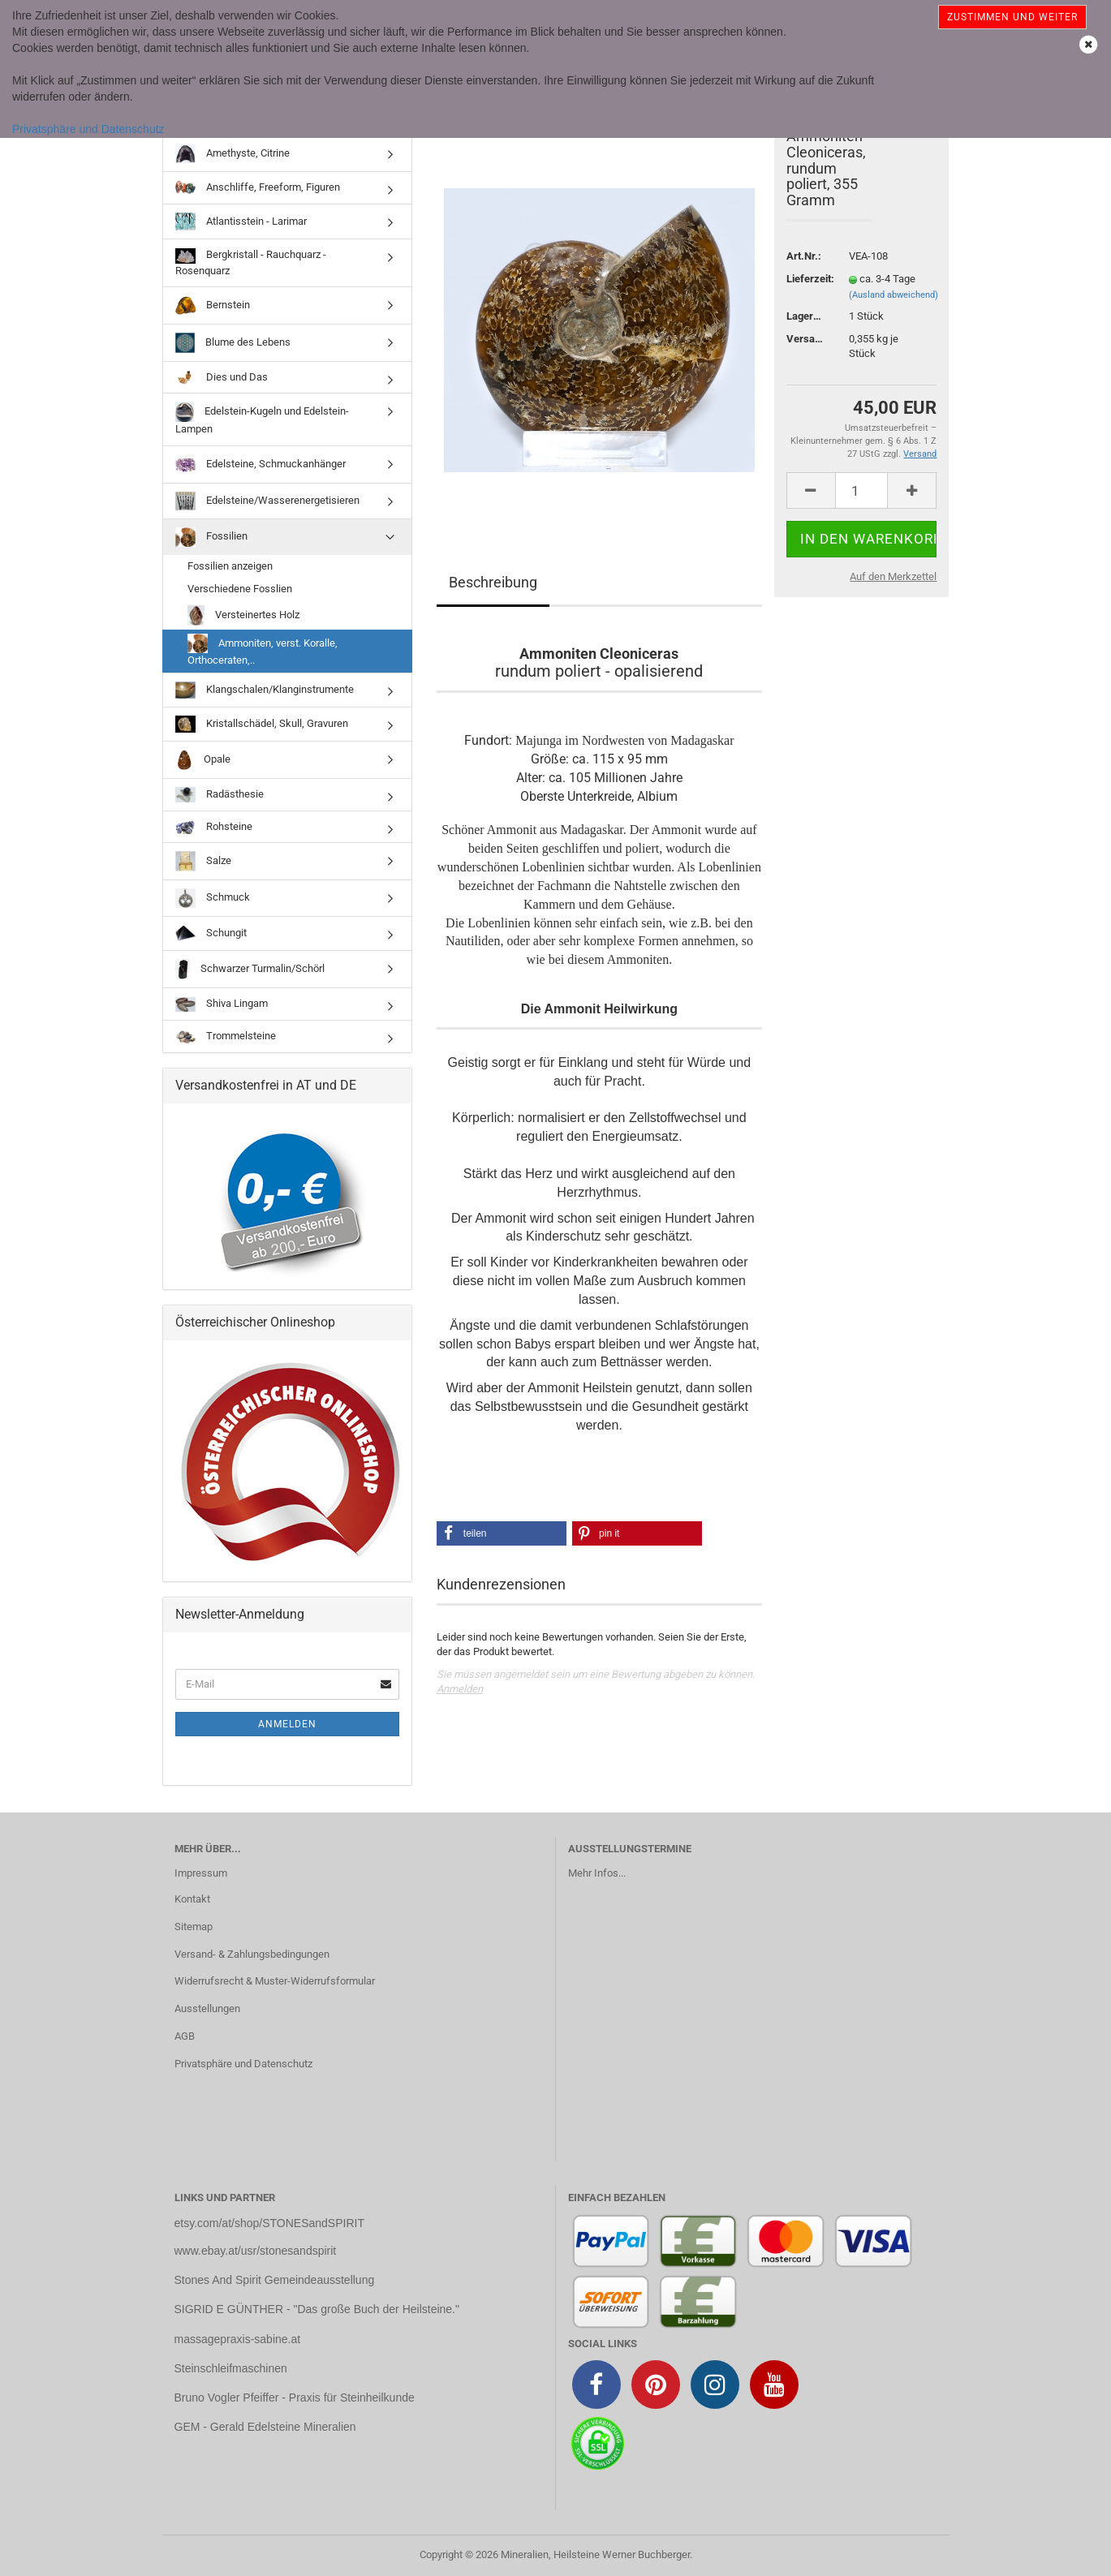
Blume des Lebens (233, 343)
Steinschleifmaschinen (230, 2368)
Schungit (211, 933)
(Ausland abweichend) (893, 295)
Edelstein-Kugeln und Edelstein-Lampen (262, 418)
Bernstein (212, 305)
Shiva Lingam (221, 1005)
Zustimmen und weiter (1012, 17)
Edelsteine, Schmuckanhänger (260, 464)
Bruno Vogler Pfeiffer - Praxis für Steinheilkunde (294, 2397)
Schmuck (212, 898)
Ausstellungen (207, 2008)
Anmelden (460, 1689)
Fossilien (211, 537)
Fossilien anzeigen (230, 566)
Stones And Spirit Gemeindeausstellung (274, 2279)
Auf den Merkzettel (893, 576)
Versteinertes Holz (243, 615)
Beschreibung (493, 582)
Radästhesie (219, 794)
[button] (501, 1533)
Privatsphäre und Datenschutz (88, 129)
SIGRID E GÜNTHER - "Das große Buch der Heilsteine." (316, 2309)
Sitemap (193, 1926)
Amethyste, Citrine (232, 153)
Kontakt (192, 1899)
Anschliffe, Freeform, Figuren (257, 188)
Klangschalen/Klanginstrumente (264, 690)
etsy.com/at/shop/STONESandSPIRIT (269, 2223)
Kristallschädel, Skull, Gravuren (261, 724)
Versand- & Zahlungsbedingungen (251, 1954)
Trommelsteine (225, 1036)
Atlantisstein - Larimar (241, 221)
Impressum (200, 1873)
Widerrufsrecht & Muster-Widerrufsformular (274, 1981)
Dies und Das (221, 377)
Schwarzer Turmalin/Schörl (250, 969)
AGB (184, 2036)
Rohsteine (213, 826)
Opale (202, 760)
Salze (203, 861)
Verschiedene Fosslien (239, 589)
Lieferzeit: (805, 279)
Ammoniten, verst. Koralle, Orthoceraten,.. (262, 650)
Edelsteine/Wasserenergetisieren (267, 501)
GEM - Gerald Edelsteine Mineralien (265, 2426)
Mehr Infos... (597, 1873)
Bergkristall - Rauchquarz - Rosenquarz (250, 262)
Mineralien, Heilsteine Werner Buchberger (595, 2554)
